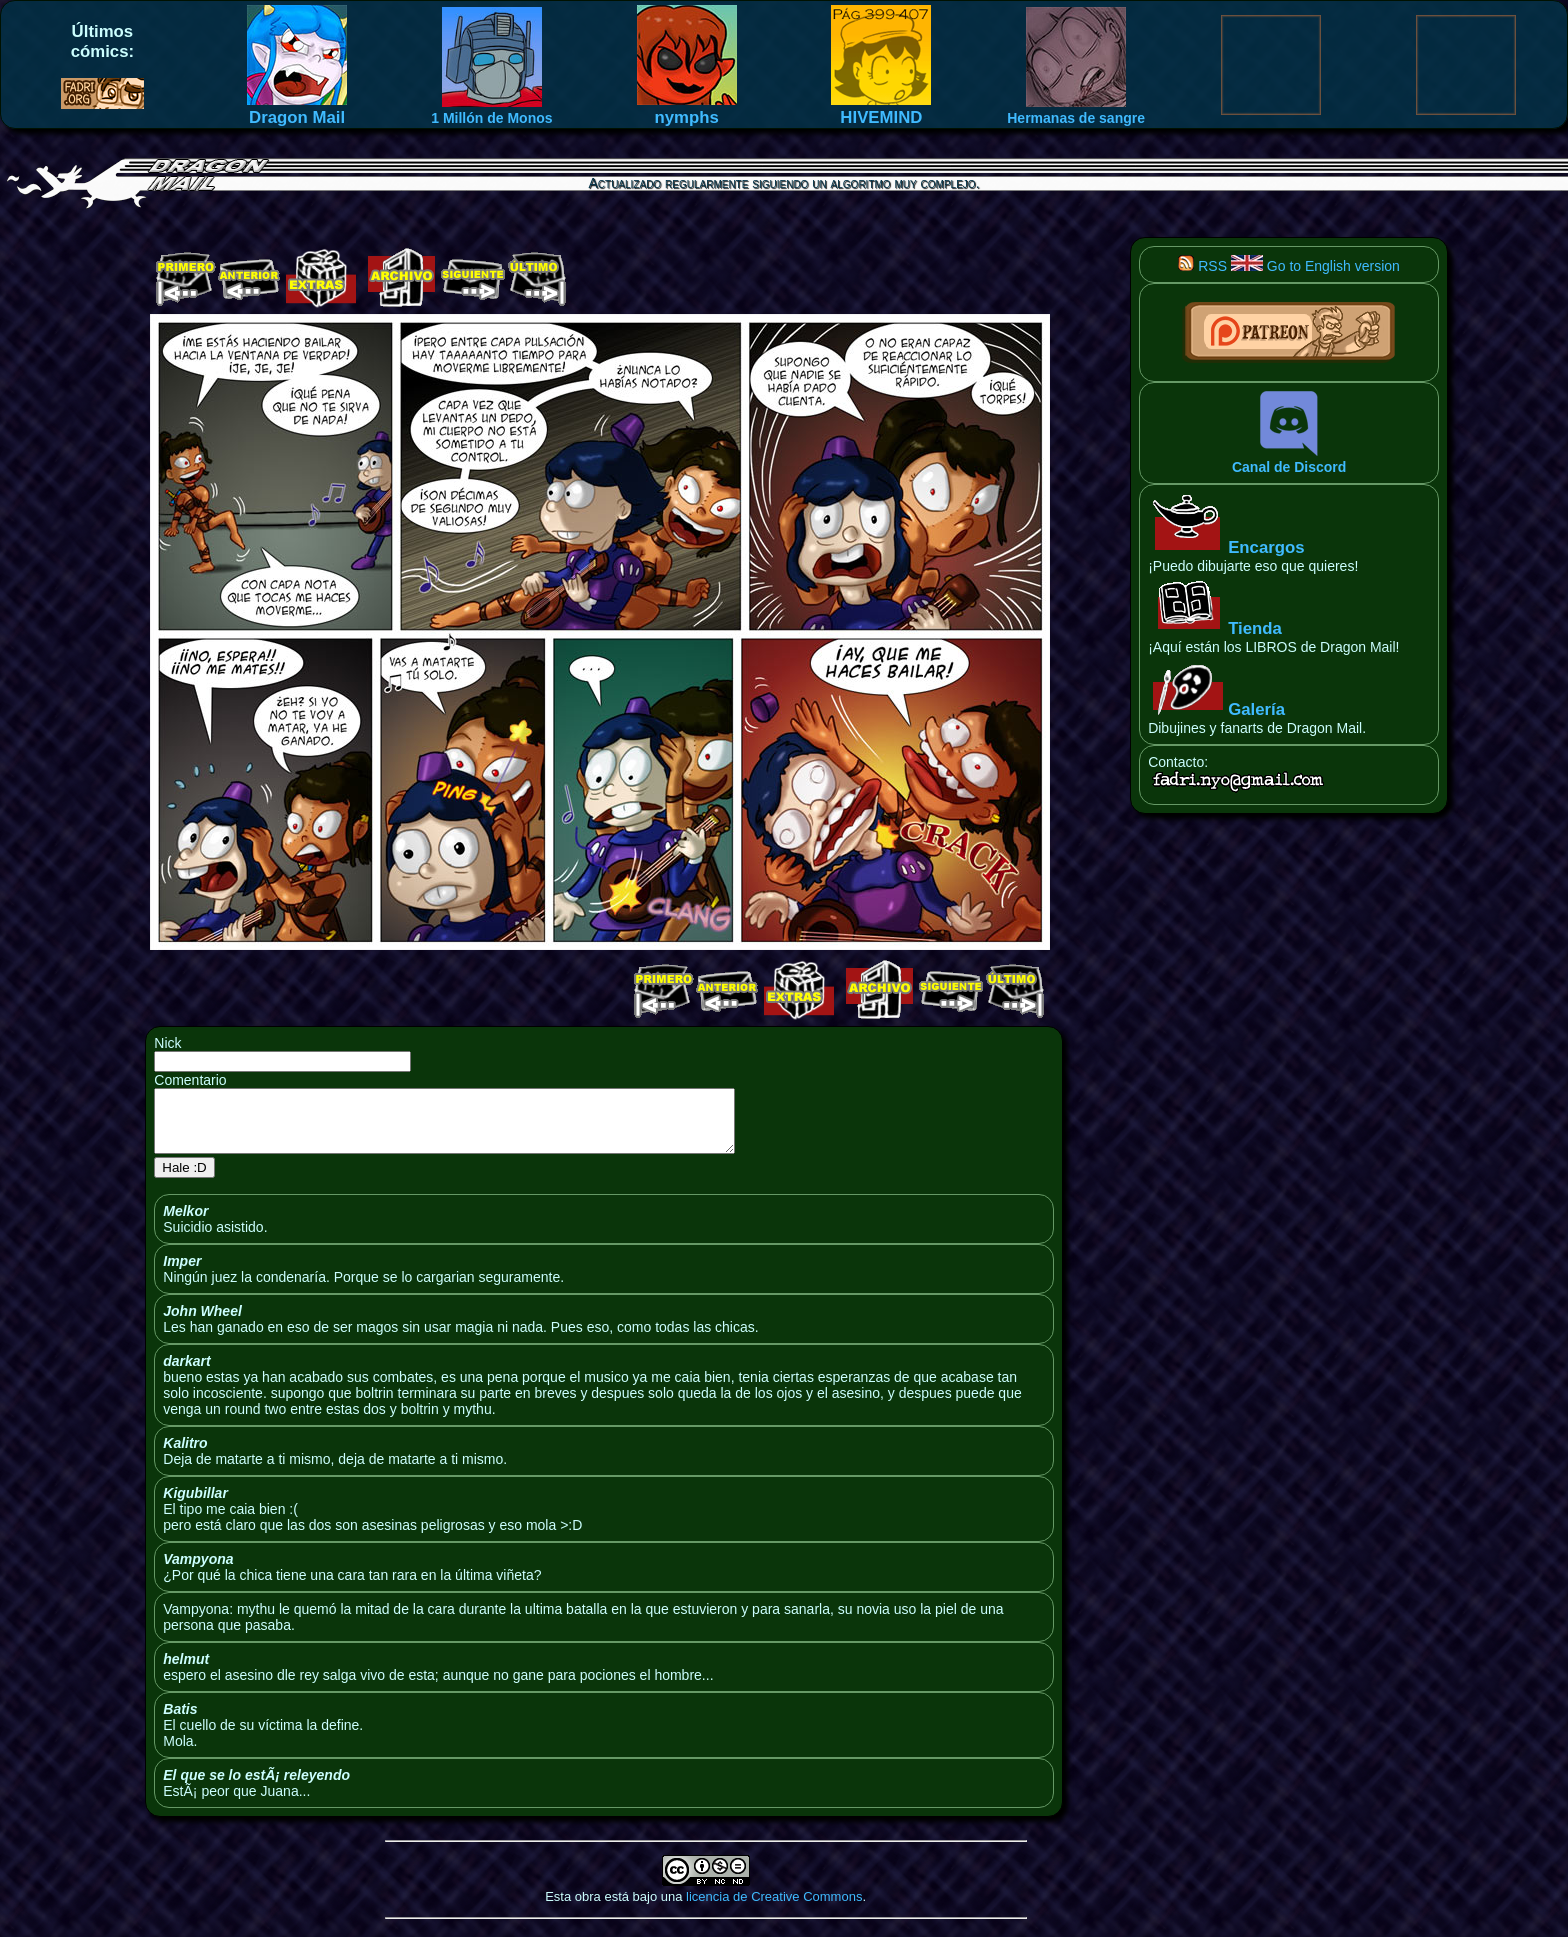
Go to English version (1315, 266)
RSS (1202, 266)
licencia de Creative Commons (774, 1908)
